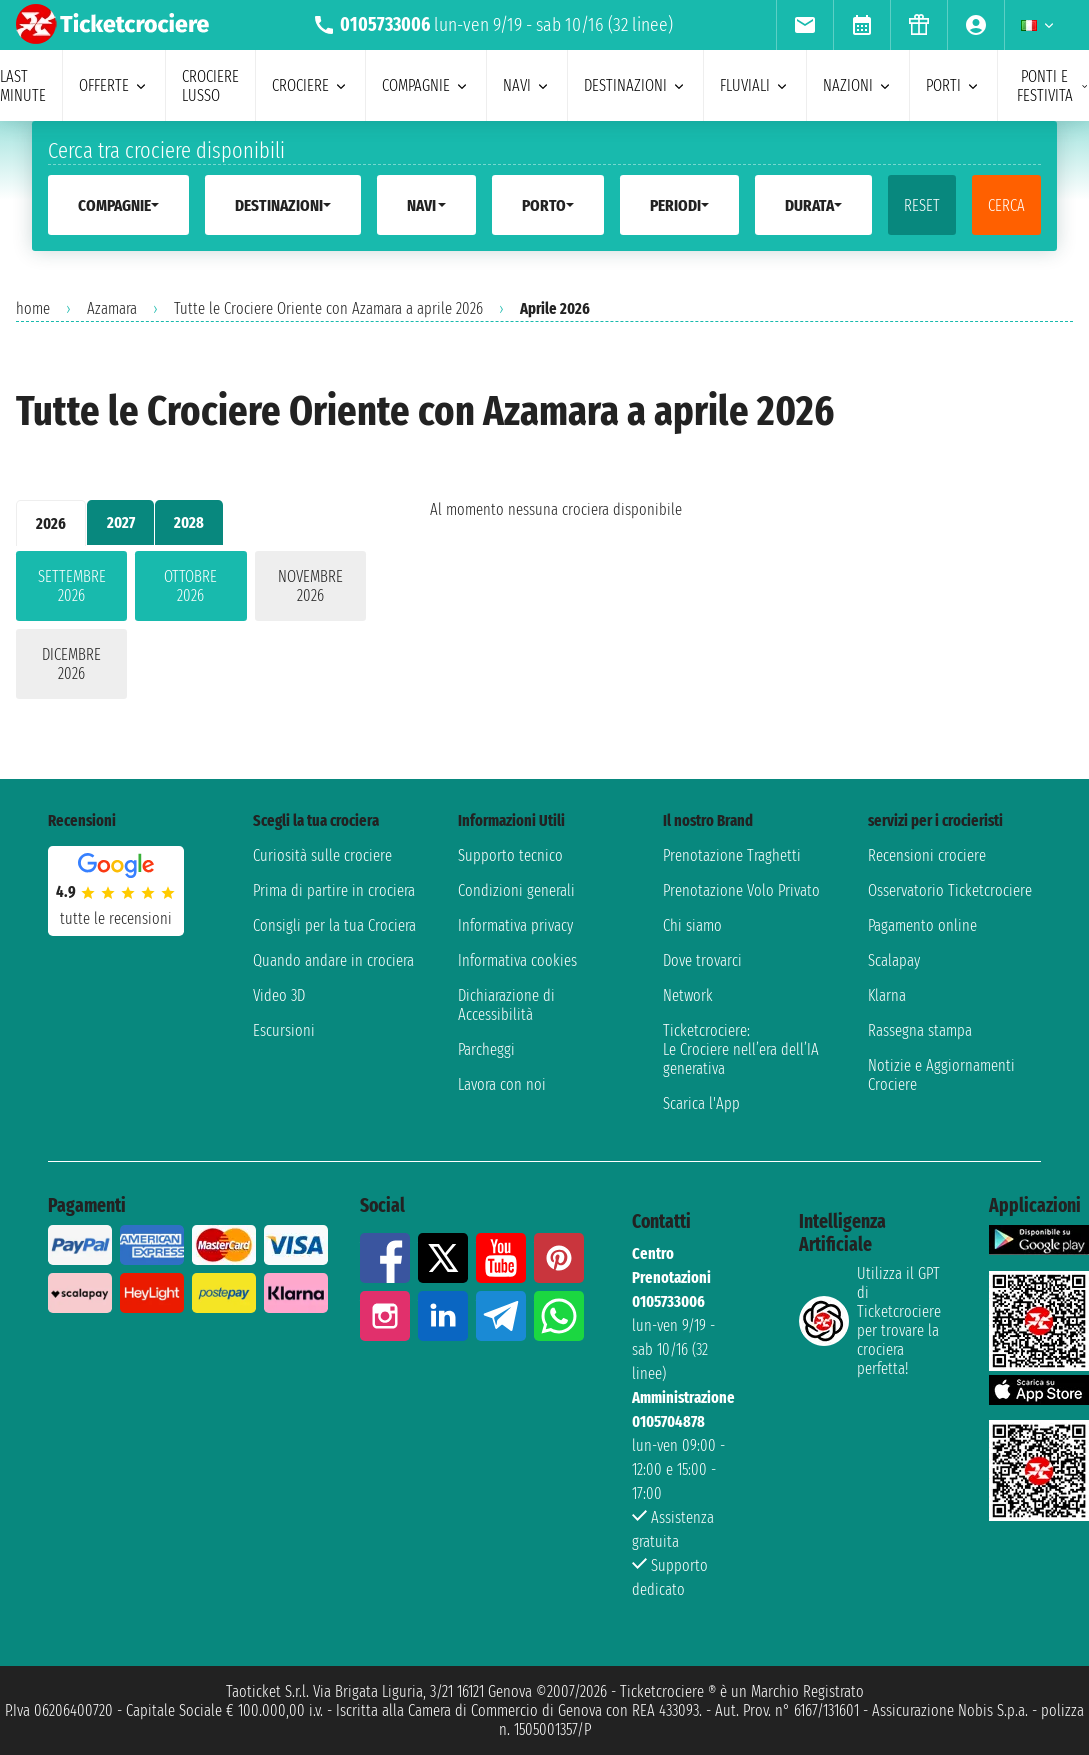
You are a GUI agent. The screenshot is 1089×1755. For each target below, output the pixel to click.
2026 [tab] (51, 523)
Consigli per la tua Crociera (334, 925)
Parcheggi (486, 1049)
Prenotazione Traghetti (732, 855)
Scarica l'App (701, 1103)
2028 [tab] (189, 522)
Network (688, 995)
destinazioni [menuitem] (635, 85)
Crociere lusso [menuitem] (210, 86)
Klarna (887, 995)
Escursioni (284, 1030)
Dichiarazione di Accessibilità (506, 1005)
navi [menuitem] (527, 85)
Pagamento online (922, 925)
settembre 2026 (72, 586)
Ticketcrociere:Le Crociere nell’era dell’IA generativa (741, 1049)
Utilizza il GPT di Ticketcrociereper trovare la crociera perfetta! (870, 1321)
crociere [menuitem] (310, 85)
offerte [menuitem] (114, 85)
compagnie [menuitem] (426, 85)
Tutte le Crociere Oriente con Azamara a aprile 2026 (328, 308)
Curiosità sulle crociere (322, 855)
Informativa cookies (517, 960)
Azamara (112, 308)
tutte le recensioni (116, 918)
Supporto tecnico (510, 855)
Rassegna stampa (920, 1030)
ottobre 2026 (190, 586)
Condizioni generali (516, 890)
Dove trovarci (702, 960)
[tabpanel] (191, 629)
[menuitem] (804, 25)
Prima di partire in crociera (334, 890)
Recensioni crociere (927, 855)
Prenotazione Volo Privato (741, 890)
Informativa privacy (515, 925)
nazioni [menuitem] (858, 85)
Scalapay (894, 960)
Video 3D (279, 995)
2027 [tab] (121, 522)
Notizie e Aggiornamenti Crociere (941, 1075)
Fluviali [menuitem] (755, 85)
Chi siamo (692, 925)
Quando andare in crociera (333, 960)
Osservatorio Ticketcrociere (950, 890)
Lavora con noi (502, 1084)
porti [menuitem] (953, 85)
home (33, 308)
